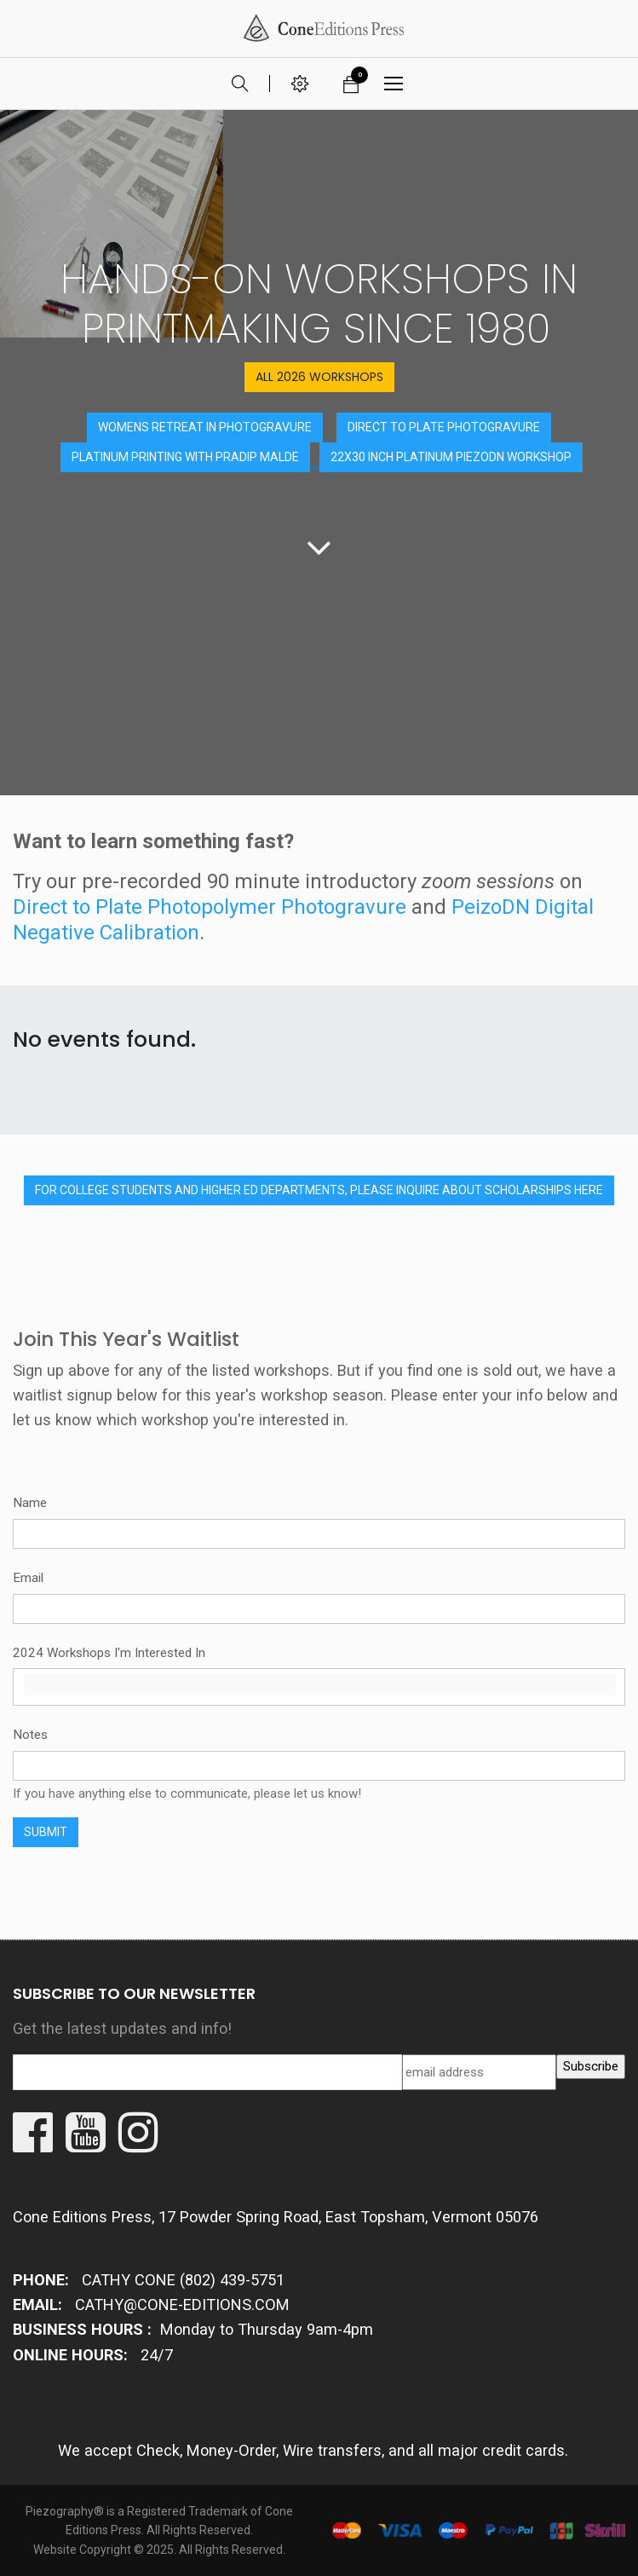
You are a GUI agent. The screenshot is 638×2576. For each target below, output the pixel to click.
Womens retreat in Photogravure (205, 427)
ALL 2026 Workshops (319, 376)
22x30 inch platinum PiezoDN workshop (451, 457)
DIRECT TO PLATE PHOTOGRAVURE (444, 427)
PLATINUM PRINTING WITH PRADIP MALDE (185, 457)
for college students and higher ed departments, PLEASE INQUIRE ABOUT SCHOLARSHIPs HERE (319, 1190)
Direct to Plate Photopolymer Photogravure (209, 907)
